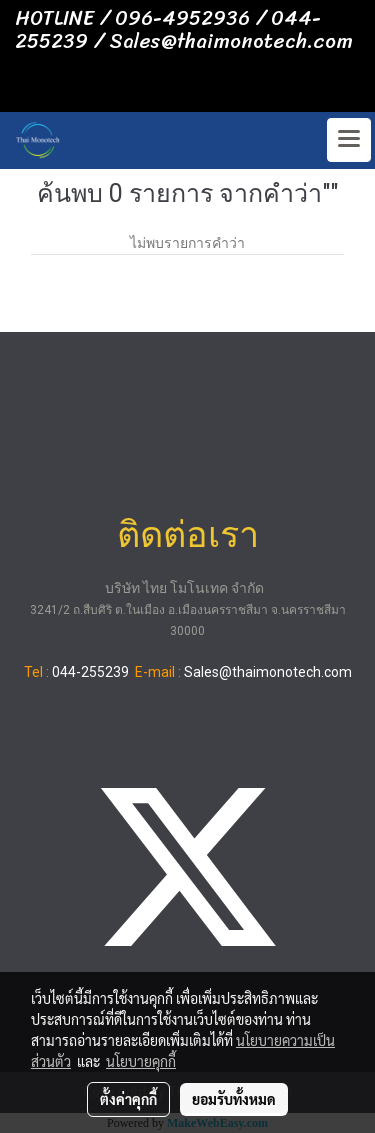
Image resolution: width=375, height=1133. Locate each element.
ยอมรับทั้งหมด (234, 1099)
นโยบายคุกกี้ (141, 1061)
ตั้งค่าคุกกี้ (128, 1099)
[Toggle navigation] (349, 140)
